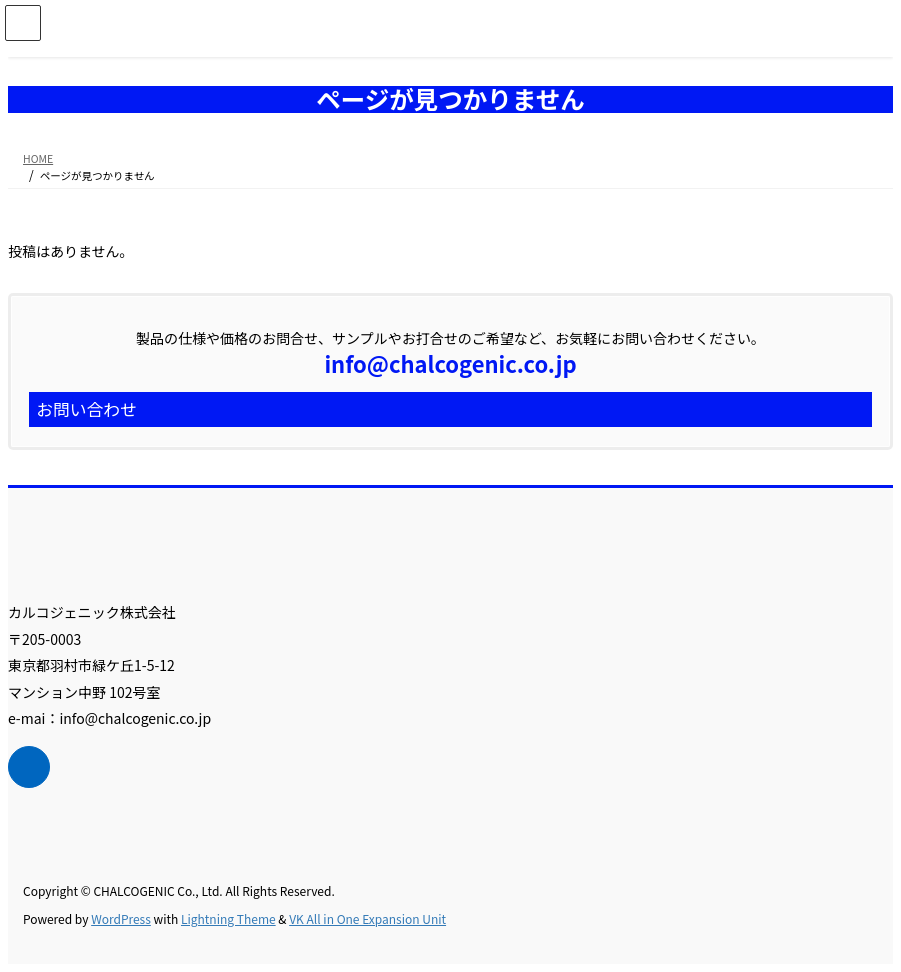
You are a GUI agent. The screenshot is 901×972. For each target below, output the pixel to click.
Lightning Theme (228, 918)
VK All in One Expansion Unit (367, 918)
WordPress (121, 918)
